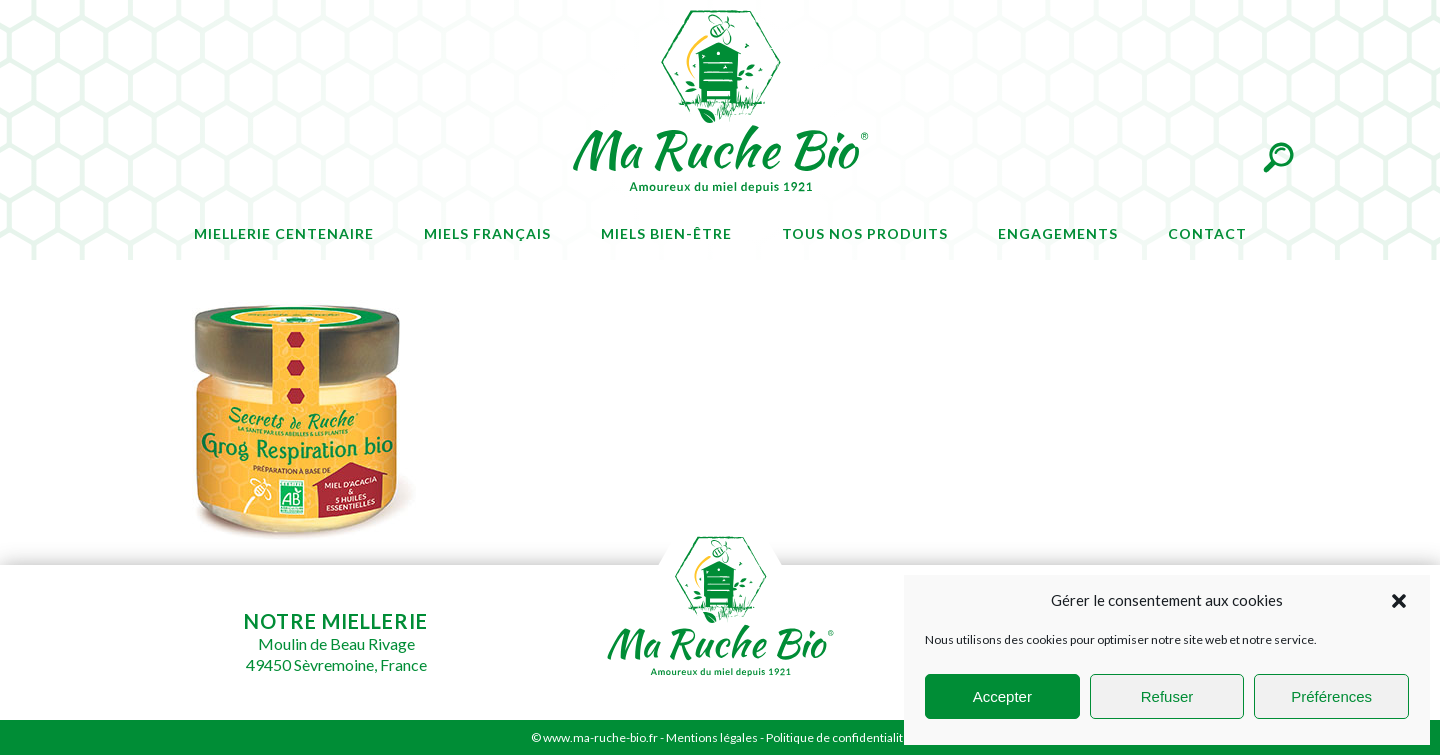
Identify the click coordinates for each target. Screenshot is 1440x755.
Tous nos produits (865, 233)
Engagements (1058, 233)
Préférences (1331, 696)
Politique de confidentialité (838, 737)
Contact (1207, 233)
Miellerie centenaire (284, 233)
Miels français (487, 233)
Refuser (1167, 696)
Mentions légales (712, 737)
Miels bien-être (666, 233)
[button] (1399, 601)
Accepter (1002, 696)
